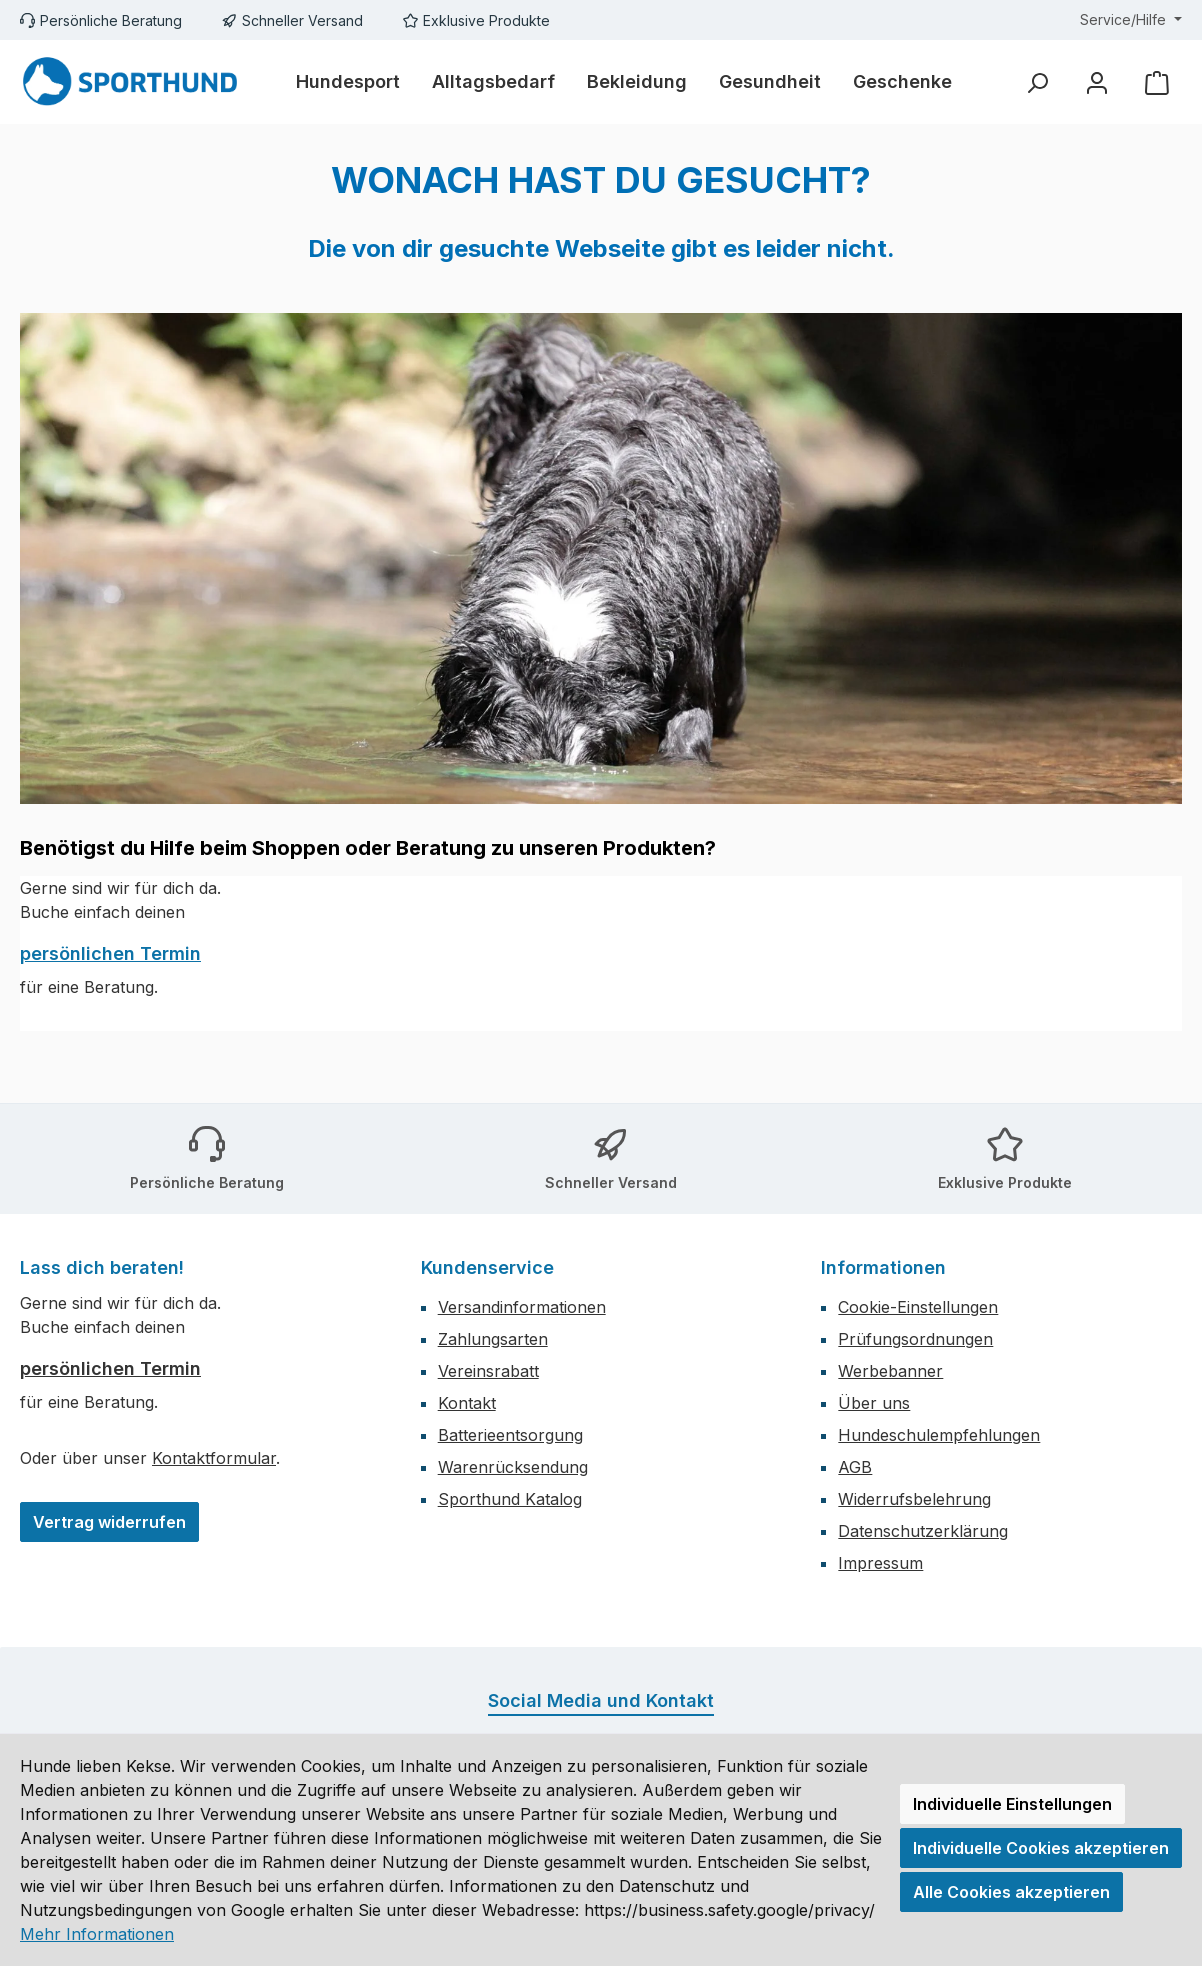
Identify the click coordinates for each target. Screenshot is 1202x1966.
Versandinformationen (522, 1307)
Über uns (874, 1403)
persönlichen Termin (110, 953)
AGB (855, 1467)
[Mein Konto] (1097, 82)
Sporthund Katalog (510, 1499)
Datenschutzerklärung (923, 1531)
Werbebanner (890, 1371)
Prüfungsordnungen (915, 1339)
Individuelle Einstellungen (1012, 1804)
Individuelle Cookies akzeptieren (1041, 1848)
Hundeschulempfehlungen (939, 1435)
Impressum (880, 1563)
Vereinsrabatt (488, 1371)
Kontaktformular (214, 1458)
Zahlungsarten (493, 1339)
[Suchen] (1037, 82)
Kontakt (467, 1403)
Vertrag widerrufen (109, 1522)
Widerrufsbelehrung (914, 1499)
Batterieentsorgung (510, 1435)
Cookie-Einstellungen (918, 1307)
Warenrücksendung (513, 1467)
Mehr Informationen (97, 1934)
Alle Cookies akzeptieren (1011, 1892)
